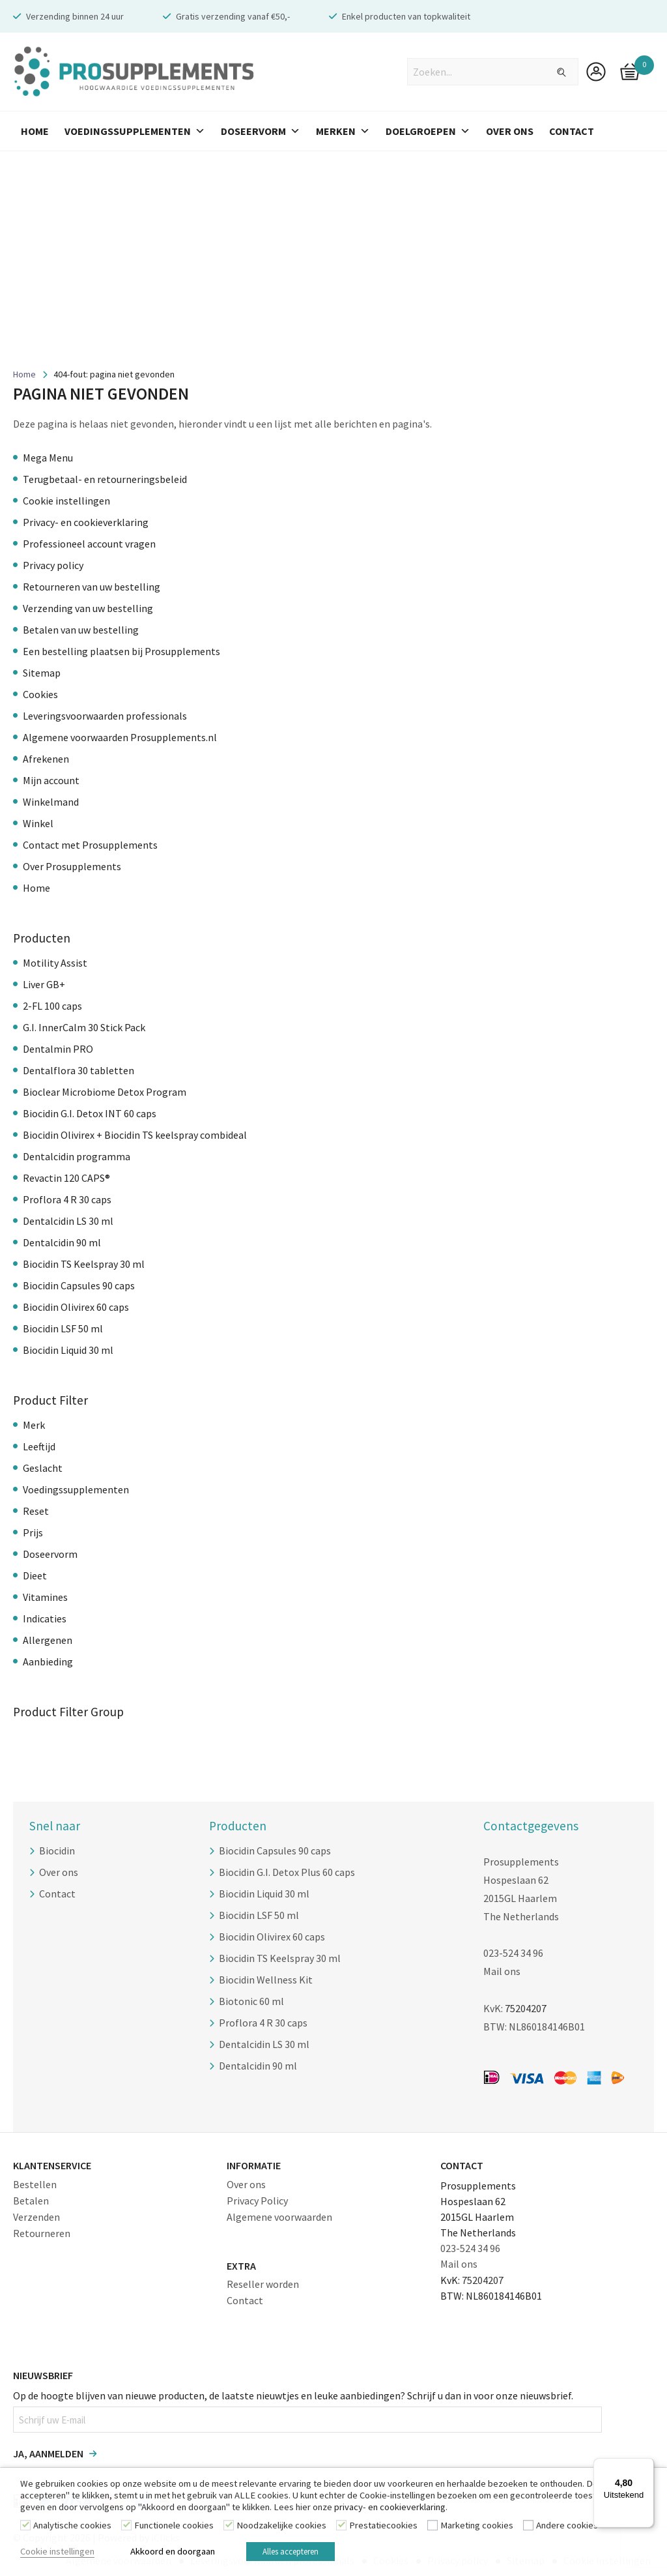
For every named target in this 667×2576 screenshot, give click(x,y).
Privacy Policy (257, 2199)
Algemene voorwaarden (279, 2215)
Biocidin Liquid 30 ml (68, 1349)
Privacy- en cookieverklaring (86, 522)
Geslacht (43, 1467)
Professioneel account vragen (89, 543)
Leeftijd (39, 1446)
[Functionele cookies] (126, 2527)
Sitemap (42, 672)
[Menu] (646, 2466)
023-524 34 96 (513, 1952)
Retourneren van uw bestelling (91, 586)
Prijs (33, 1532)
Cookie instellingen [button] (57, 2552)
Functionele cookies (174, 2528)
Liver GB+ (44, 984)
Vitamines (45, 1596)
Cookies (40, 694)
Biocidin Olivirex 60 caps (76, 1306)
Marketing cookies (476, 2528)
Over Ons (509, 131)
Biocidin (57, 1850)
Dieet (35, 1575)
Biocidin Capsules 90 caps (79, 1285)
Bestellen (35, 2182)
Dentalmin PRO (58, 1048)
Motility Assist (55, 962)
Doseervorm (260, 131)
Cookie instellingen (66, 500)
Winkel (38, 823)
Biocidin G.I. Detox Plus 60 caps (287, 1872)
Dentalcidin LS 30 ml (68, 1220)
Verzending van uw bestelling (88, 608)
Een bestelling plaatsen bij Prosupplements (121, 651)
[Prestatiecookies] (341, 2527)
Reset (36, 1510)
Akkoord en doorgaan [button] (172, 2552)
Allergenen (47, 1640)
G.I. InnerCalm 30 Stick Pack (84, 1027)
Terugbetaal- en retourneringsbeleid (105, 479)
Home (35, 131)
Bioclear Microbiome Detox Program (104, 1091)
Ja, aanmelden (48, 2452)
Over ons (58, 1872)
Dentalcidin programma (76, 1156)
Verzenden (36, 2215)
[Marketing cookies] (432, 2527)
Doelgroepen (428, 131)
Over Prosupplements (72, 866)
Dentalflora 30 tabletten (78, 1070)
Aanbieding (48, 1661)
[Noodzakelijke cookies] (228, 2527)
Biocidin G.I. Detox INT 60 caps (89, 1113)
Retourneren (41, 2231)
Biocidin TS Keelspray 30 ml (84, 1263)
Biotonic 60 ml (251, 2001)
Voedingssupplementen (134, 131)
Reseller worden (263, 2283)
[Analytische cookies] (25, 2527)
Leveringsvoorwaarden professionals (105, 715)
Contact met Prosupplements (90, 844)
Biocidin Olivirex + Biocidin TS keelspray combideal (135, 1134)
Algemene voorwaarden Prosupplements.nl (120, 737)
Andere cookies (567, 2528)
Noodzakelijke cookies (281, 2528)
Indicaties (44, 1618)
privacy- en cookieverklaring (390, 2509)
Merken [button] (343, 131)
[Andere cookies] (528, 2527)
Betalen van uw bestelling (81, 629)
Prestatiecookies (383, 2528)
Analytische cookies (72, 2528)
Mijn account (51, 780)
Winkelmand (51, 801)
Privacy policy (53, 565)
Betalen (31, 2199)
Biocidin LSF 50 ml (63, 1328)
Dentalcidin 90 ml (62, 1242)
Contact (571, 131)
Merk (34, 1424)
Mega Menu (48, 457)
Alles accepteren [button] (298, 2552)
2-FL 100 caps (52, 1005)
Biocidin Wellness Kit (266, 1979)
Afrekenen (46, 758)
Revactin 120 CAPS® (66, 1177)
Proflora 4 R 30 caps (67, 1199)
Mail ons (501, 1971)
